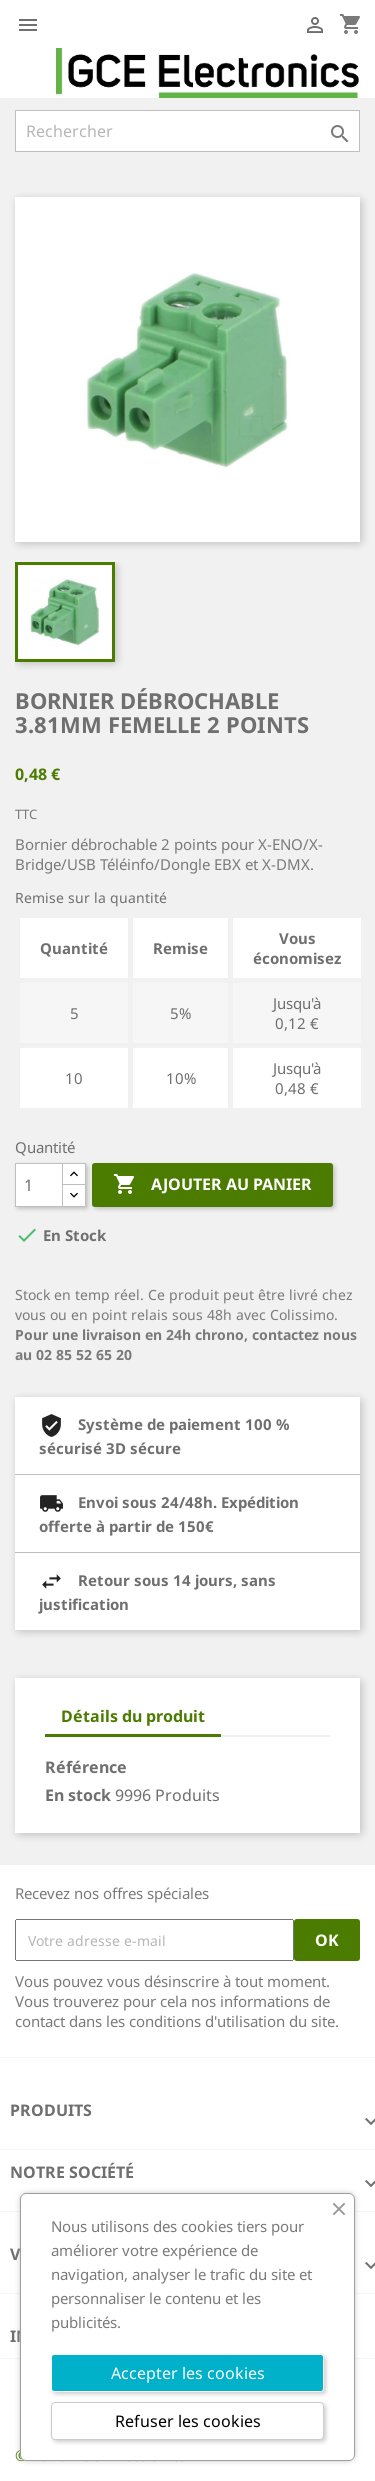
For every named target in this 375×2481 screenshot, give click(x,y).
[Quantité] (39, 1185)
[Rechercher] (187, 131)
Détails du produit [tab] (133, 1716)
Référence (86, 1767)
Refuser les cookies (188, 2421)
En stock (78, 1795)
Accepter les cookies (188, 2373)
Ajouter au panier (212, 1185)
